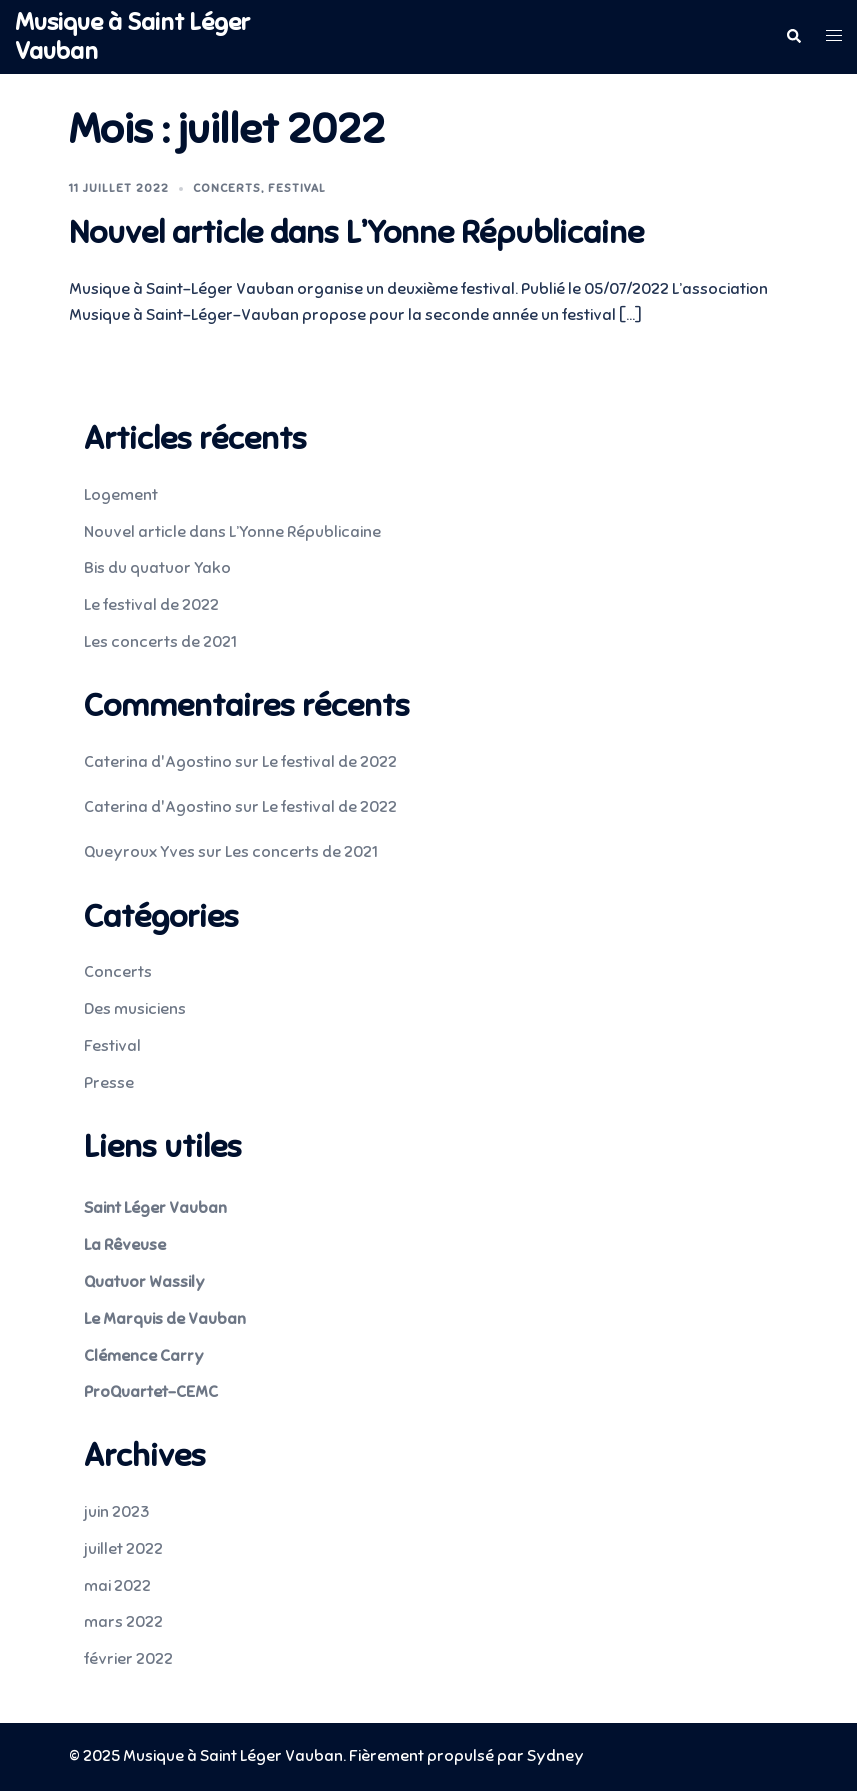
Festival (297, 188)
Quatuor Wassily (144, 1282)
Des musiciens (135, 1009)
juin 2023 (116, 1512)
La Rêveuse (125, 1245)
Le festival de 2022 (151, 605)
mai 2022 (117, 1586)
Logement (121, 495)
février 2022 (128, 1659)
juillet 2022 (123, 1549)
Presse (109, 1083)
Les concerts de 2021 (160, 642)
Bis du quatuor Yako (157, 568)
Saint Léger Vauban (155, 1208)
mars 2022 (123, 1622)
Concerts (227, 188)
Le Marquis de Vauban (165, 1319)
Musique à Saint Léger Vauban (132, 36)
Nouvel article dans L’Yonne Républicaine (356, 232)
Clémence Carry (144, 1356)
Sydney (555, 1756)
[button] (793, 37)
